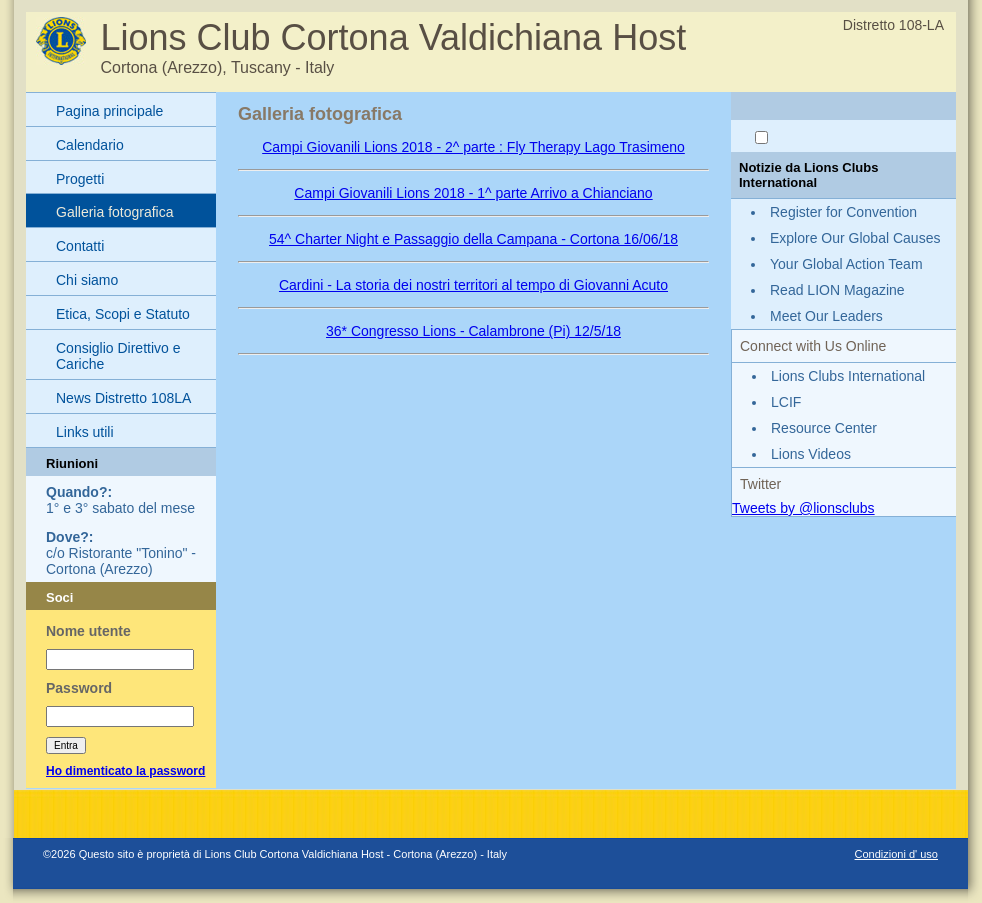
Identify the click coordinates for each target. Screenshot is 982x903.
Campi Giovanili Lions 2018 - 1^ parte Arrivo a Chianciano (473, 193)
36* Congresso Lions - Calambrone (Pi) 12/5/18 (473, 331)
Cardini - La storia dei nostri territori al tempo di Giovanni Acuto (473, 285)
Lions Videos (811, 454)
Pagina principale (109, 111)
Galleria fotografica (115, 212)
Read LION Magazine (837, 290)
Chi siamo (87, 280)
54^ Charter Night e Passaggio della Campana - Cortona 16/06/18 (473, 239)
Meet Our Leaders (826, 316)
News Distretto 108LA (123, 398)
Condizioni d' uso (896, 854)
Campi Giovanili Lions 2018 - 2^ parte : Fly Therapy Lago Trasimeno (473, 147)
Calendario (90, 145)
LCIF (786, 402)
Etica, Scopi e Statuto (123, 314)
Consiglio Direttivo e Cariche (118, 356)
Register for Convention (843, 212)
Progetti (80, 179)
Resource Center (824, 428)
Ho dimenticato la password (125, 771)
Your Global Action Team (846, 264)
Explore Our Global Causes (855, 238)
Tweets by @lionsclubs (803, 508)
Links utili (85, 432)
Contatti (80, 246)
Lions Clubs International (848, 376)
